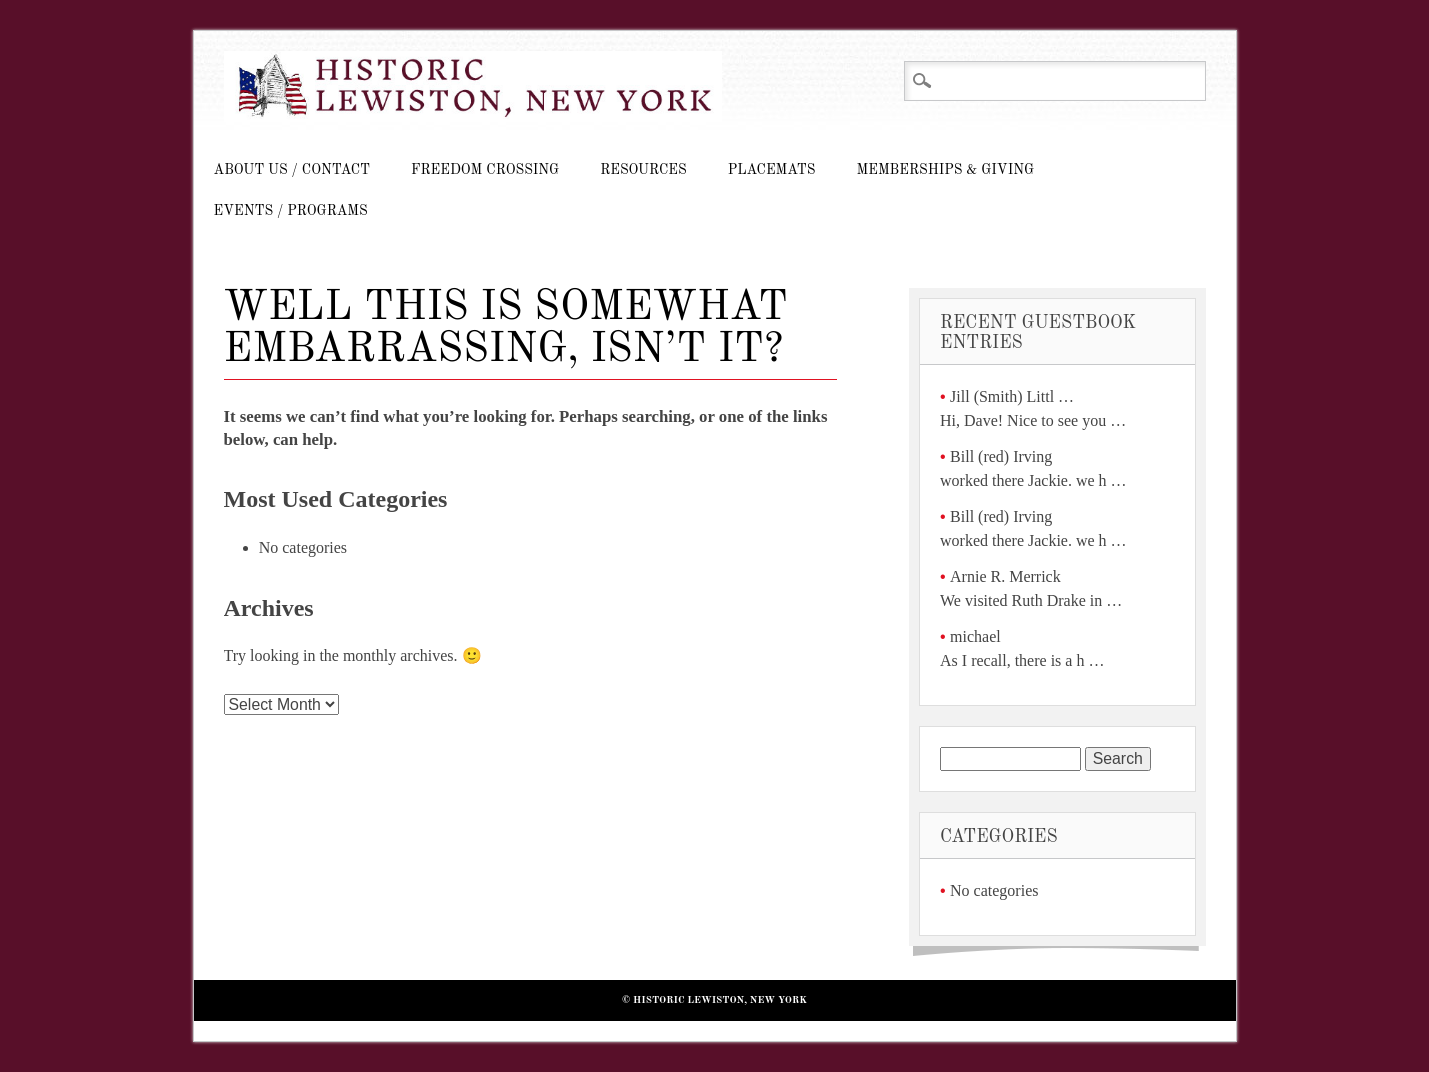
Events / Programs (291, 211)
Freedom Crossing (485, 170)
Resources (643, 170)
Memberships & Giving (945, 170)
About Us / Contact (292, 170)
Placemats (772, 170)
